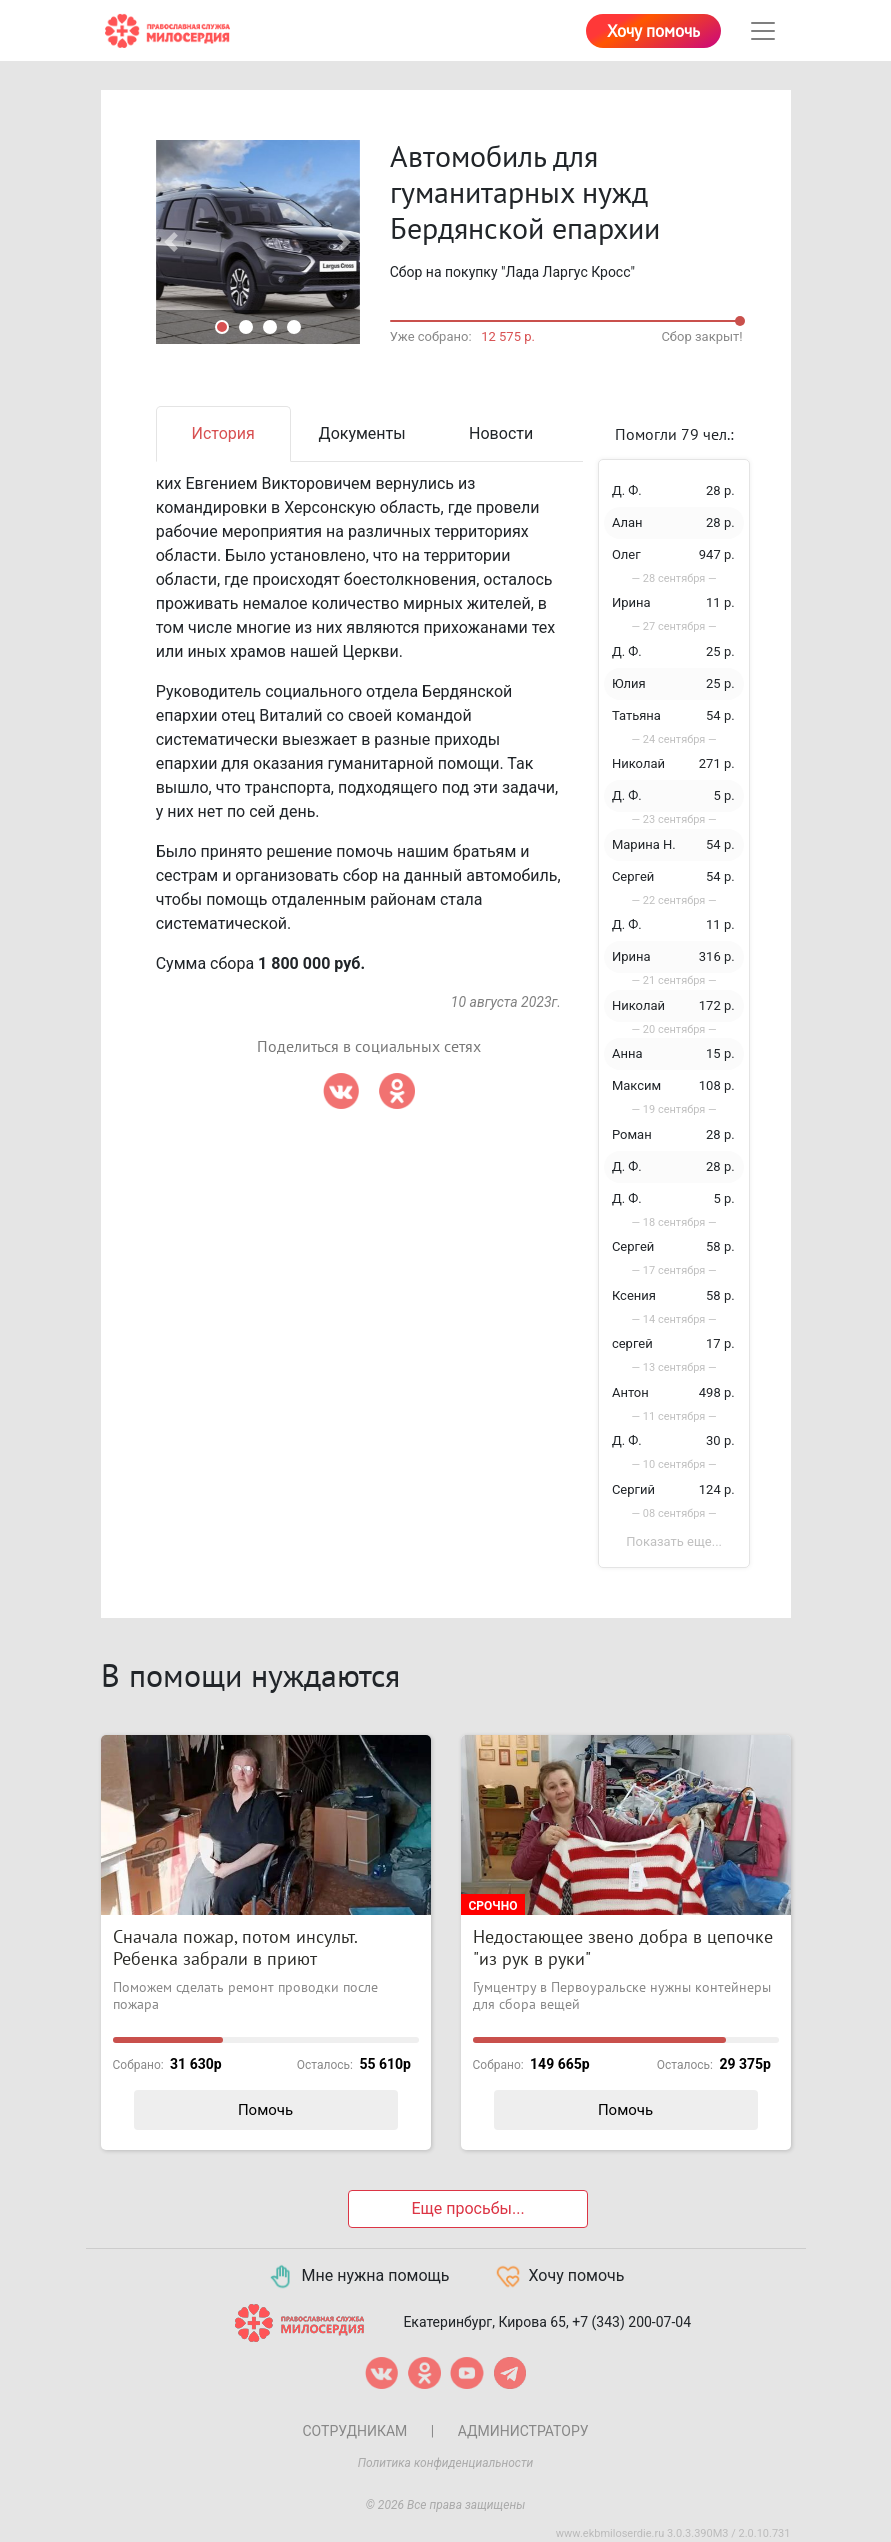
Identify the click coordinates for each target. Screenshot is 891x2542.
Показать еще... (674, 1541)
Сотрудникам (354, 2431)
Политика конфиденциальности (446, 2463)
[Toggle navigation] (763, 31)
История (223, 433)
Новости (501, 433)
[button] (171, 242)
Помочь (265, 2110)
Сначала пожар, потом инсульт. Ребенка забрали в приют (235, 1948)
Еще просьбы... (467, 2208)
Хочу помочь (653, 32)
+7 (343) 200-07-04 (631, 2322)
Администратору (523, 2431)
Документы (362, 433)
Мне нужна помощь (358, 2277)
